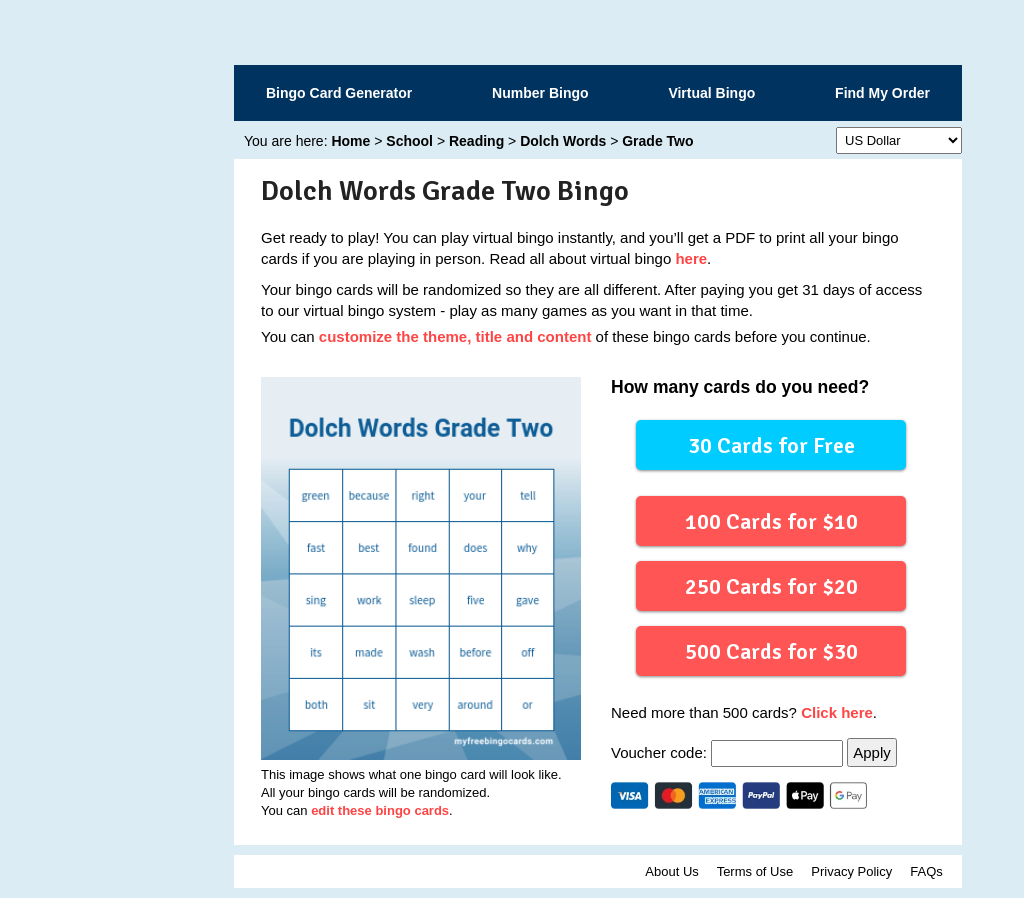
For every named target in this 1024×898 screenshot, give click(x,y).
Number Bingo (540, 93)
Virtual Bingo (711, 93)
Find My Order (882, 93)
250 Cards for (770, 585)
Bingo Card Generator (339, 93)
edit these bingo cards (380, 810)
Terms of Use (755, 871)
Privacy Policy (851, 871)
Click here (837, 712)
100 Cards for (770, 520)
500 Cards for (770, 650)
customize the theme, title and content (455, 336)
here (691, 258)
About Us (671, 871)
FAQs (926, 871)
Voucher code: (729, 752)
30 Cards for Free (771, 444)
